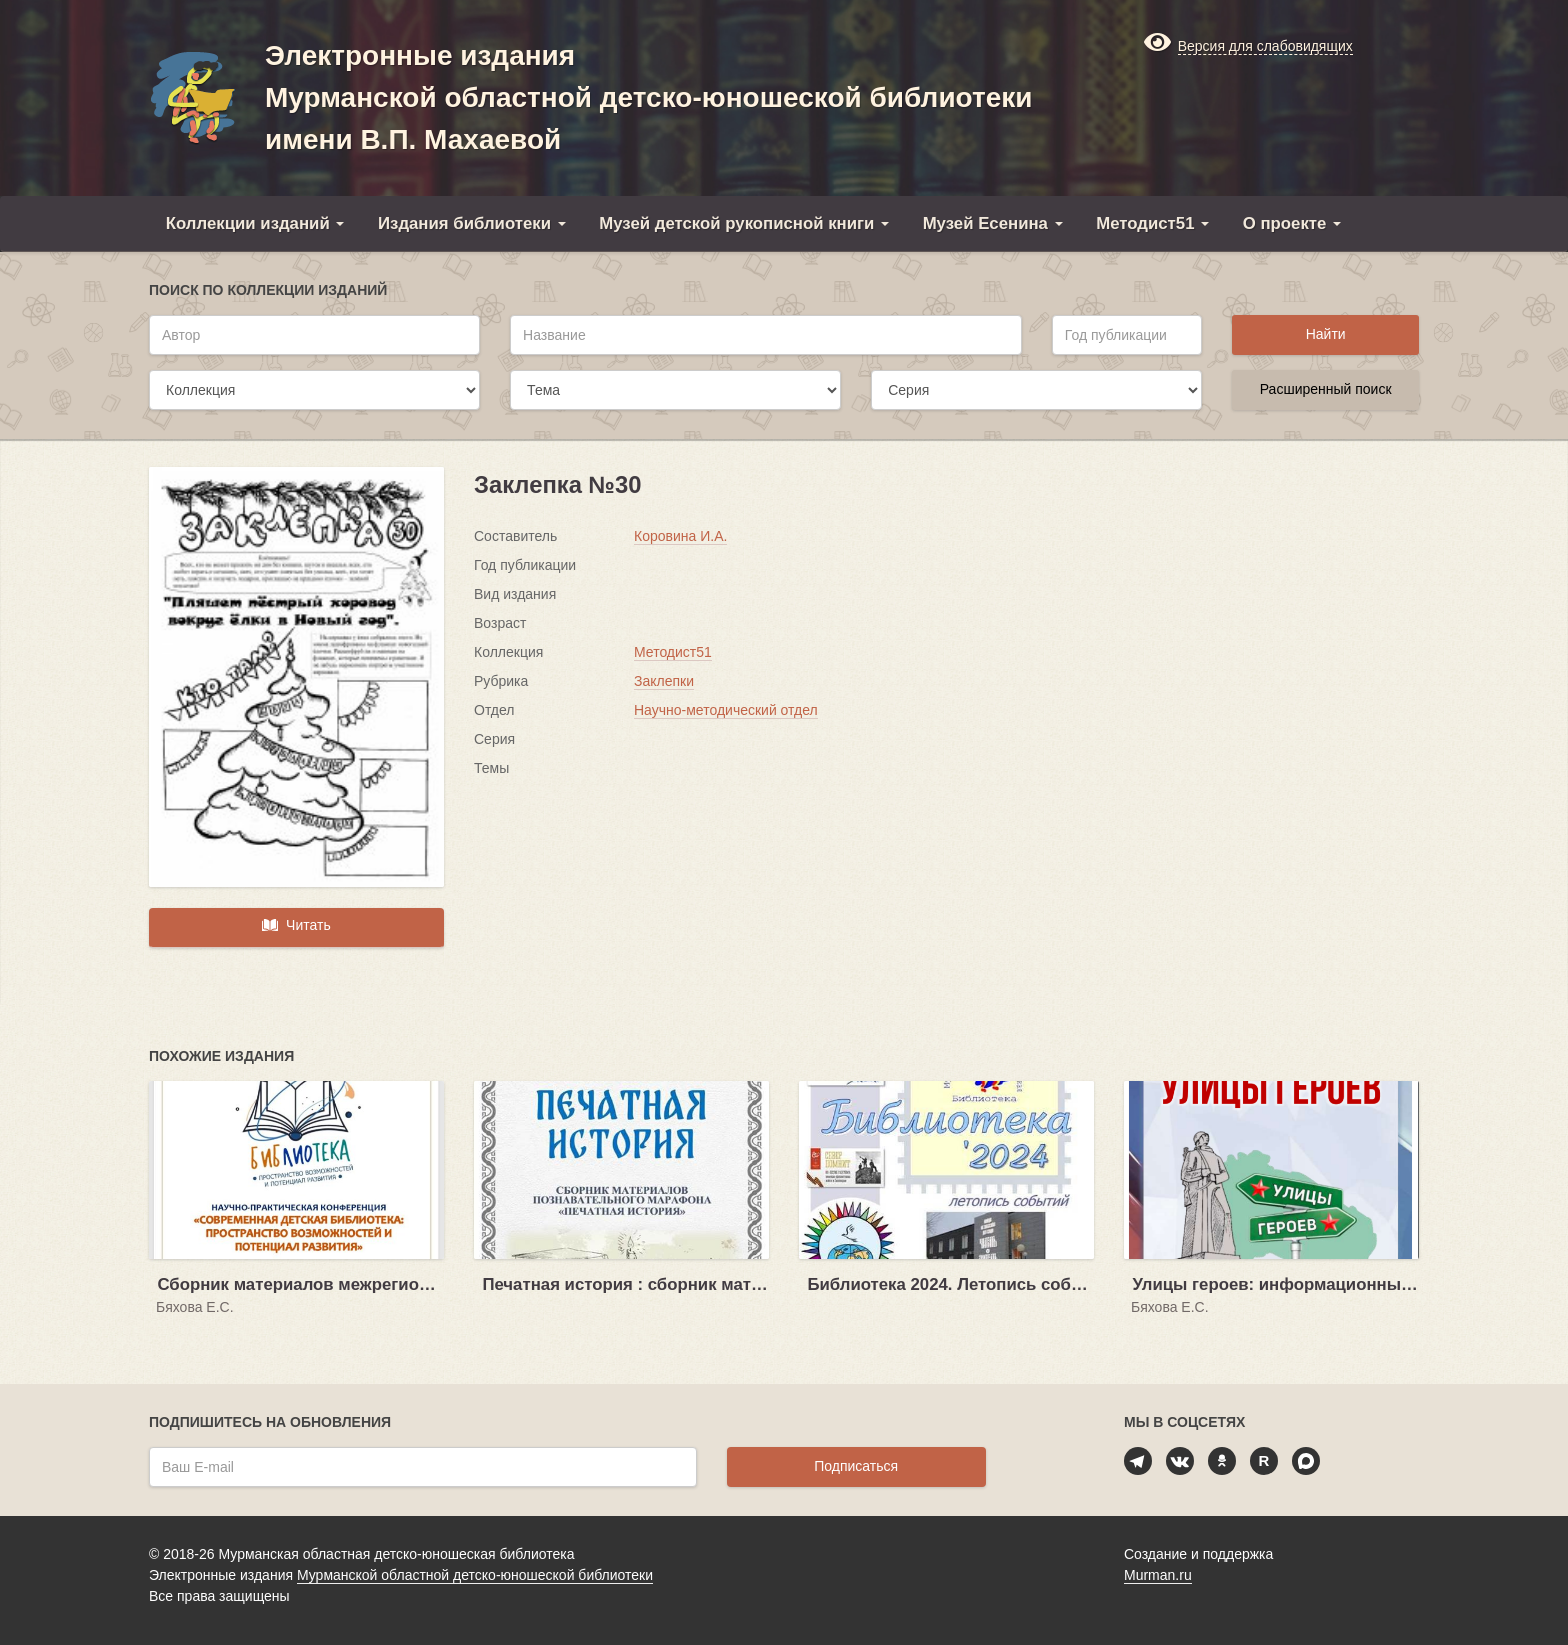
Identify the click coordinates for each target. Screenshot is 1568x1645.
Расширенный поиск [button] (1326, 389)
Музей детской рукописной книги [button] (744, 223)
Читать (296, 925)
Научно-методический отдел (726, 710)
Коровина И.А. (680, 536)
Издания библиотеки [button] (472, 223)
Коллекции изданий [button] (255, 223)
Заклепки (664, 681)
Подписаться (856, 1466)
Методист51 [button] (1152, 223)
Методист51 (673, 652)
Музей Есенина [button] (993, 223)
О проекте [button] (1292, 223)
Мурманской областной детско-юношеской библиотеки (475, 1575)
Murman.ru (1158, 1575)
